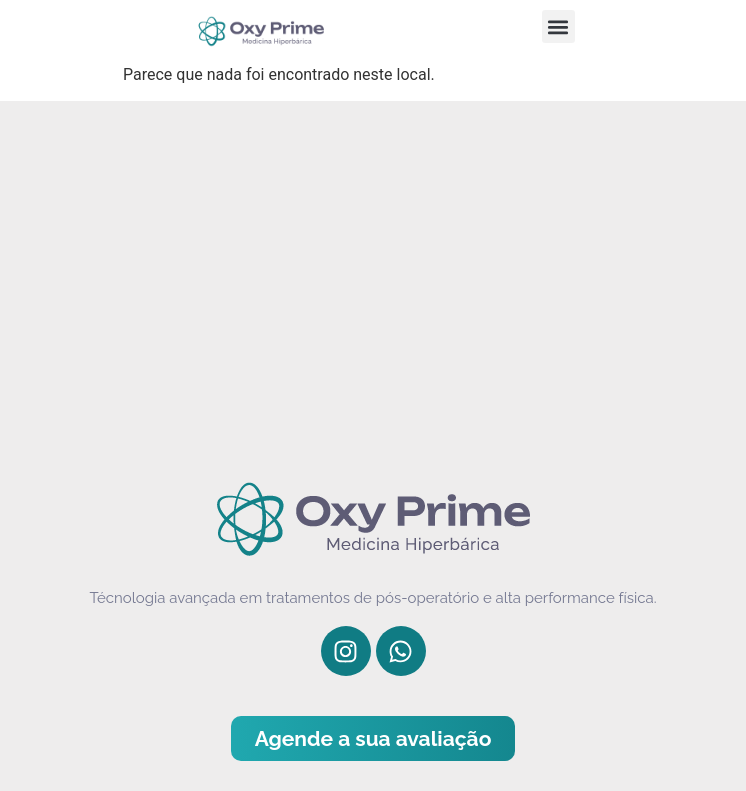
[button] (558, 26)
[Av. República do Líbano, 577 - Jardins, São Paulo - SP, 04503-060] (373, 281)
